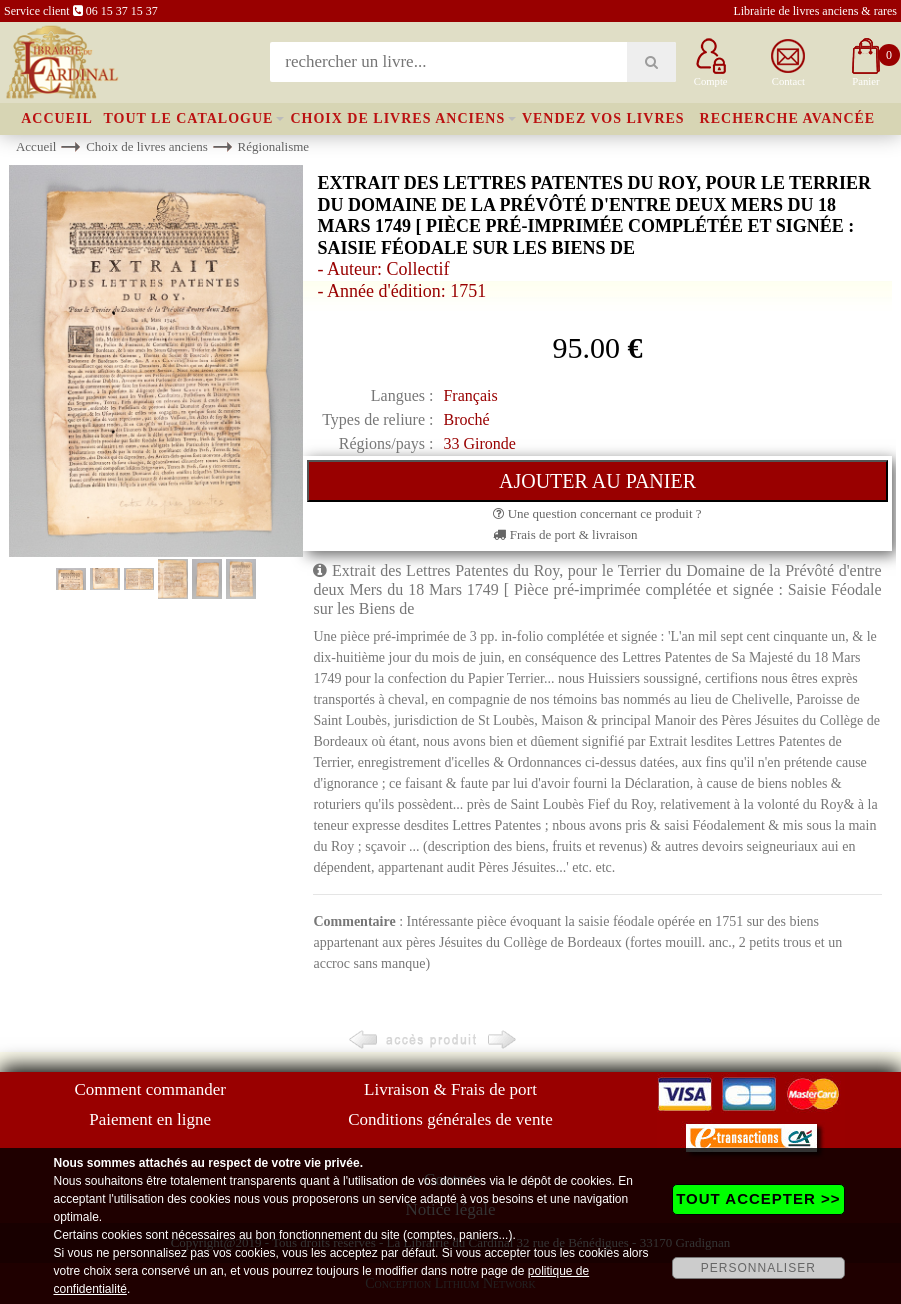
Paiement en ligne (150, 1119)
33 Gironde (479, 443)
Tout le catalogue (188, 118)
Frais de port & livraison (565, 534)
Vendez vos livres (603, 118)
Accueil (57, 118)
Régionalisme (274, 146)
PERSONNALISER (758, 1268)
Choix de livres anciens (397, 118)
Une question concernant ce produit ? (597, 513)
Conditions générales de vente (450, 1119)
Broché (466, 419)
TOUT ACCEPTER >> (758, 1198)
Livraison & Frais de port (450, 1089)
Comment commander (150, 1089)
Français (470, 395)
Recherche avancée (788, 118)
